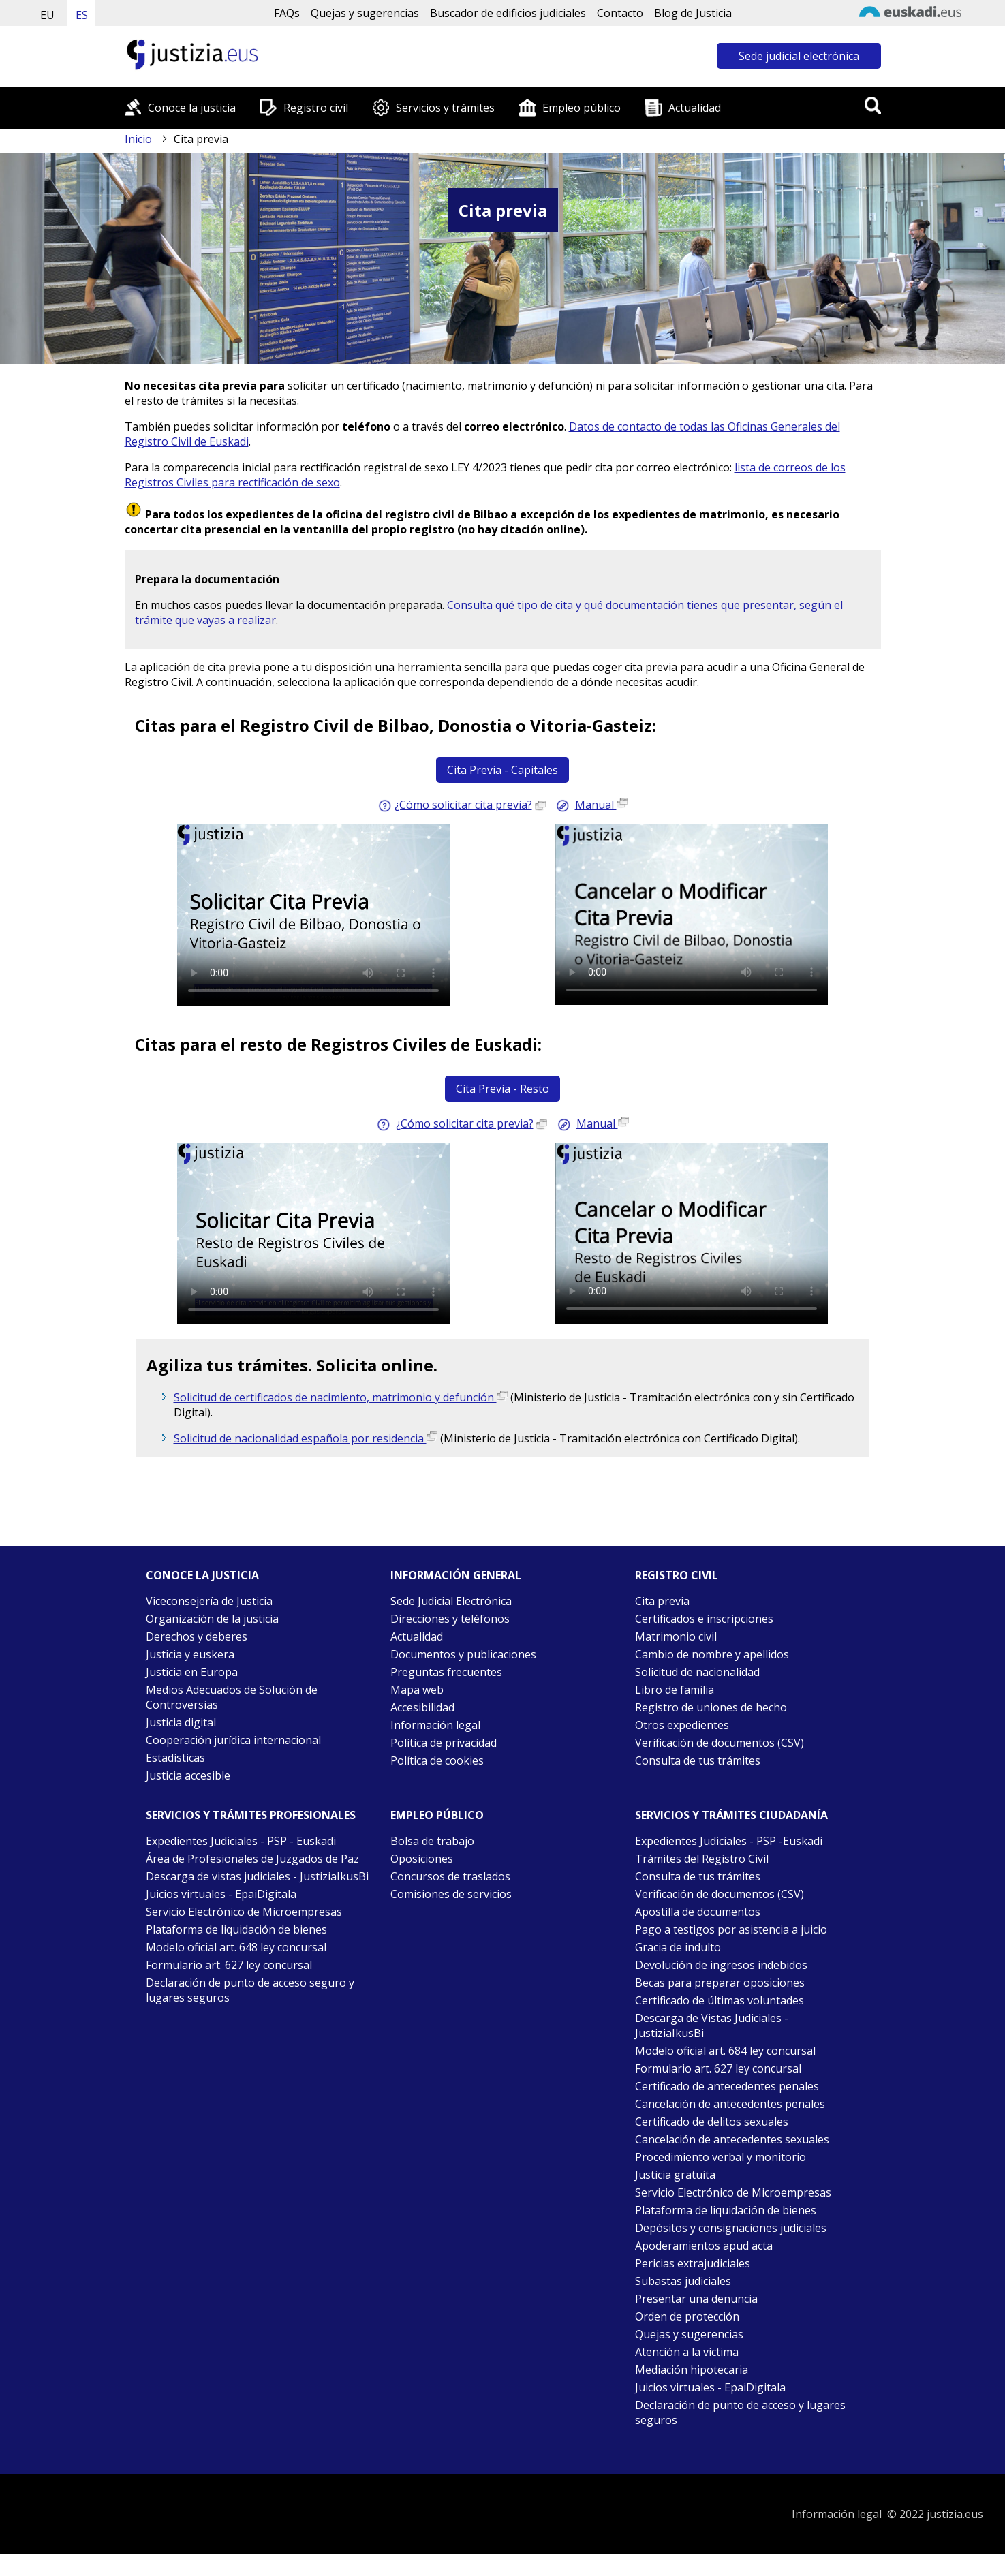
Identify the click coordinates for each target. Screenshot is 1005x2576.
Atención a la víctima (687, 2351)
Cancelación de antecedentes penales (730, 2103)
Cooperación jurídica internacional (233, 1740)
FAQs (287, 12)
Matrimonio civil (676, 1636)
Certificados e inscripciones (704, 1618)
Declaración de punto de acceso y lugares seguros (740, 2412)
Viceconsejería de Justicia (209, 1601)
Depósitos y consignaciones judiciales (730, 2227)
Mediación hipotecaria (691, 2369)
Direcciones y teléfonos (450, 1618)
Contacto (620, 12)
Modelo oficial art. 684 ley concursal (725, 2050)
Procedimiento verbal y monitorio (720, 2157)
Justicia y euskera (190, 1654)
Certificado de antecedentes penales (727, 2086)
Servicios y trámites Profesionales (251, 1814)
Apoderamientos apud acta (704, 2245)
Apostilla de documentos (697, 1911)
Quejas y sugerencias (365, 12)
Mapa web (417, 1689)
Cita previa (662, 1601)
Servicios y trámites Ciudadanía (731, 1814)
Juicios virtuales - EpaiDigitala (221, 1894)
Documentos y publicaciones (463, 1654)
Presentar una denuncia (696, 2298)
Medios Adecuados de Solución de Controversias (232, 1697)
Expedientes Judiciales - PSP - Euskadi (241, 1840)
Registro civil (315, 107)
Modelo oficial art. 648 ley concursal (236, 1947)
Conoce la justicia (192, 107)
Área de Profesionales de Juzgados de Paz (252, 1858)
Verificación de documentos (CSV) (719, 1742)
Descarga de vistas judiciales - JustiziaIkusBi (257, 1876)
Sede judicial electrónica (799, 55)
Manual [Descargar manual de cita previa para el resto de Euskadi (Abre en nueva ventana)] (602, 1123)
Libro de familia (674, 1689)
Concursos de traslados (450, 1876)
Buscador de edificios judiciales (508, 12)
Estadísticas (175, 1757)
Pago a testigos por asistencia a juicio (731, 1929)
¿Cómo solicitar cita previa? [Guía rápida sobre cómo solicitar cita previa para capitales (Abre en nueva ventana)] (463, 804)
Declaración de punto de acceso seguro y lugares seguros (250, 1990)
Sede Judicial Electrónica (451, 1601)
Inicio (138, 138)
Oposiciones (421, 1858)
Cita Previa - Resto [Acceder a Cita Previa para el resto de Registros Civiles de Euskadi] (502, 1088)
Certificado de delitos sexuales (711, 2121)
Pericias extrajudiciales (692, 2263)
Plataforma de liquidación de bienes (236, 1929)
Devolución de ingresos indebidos (721, 1964)
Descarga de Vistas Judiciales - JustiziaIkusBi (711, 2025)
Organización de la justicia (212, 1618)
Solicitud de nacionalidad (697, 1671)
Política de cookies (437, 1760)
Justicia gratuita (675, 2174)
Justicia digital (181, 1722)
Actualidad (694, 107)
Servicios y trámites (445, 107)
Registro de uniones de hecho (711, 1707)
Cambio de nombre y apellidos (712, 1654)
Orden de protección (687, 2316)
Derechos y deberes (196, 1636)
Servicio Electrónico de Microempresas (244, 1911)
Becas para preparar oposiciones (720, 1982)
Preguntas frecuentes (446, 1671)
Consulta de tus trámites (697, 1760)
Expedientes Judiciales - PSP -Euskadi (728, 1840)
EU (47, 14)
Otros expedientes (682, 1725)
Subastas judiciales (683, 2281)
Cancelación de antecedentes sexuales (732, 2139)
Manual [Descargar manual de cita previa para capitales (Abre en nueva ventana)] (601, 804)
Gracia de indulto (678, 1947)
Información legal (435, 1725)
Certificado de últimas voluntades (719, 2000)
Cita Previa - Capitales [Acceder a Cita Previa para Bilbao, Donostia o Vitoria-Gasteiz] (502, 769)
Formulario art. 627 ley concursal (229, 1964)
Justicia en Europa (192, 1671)
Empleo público (581, 107)
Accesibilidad (422, 1707)
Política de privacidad (443, 1742)
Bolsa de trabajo (432, 1840)
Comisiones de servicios (451, 1894)
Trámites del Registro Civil (702, 1858)
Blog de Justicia (693, 12)
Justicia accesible (188, 1775)
